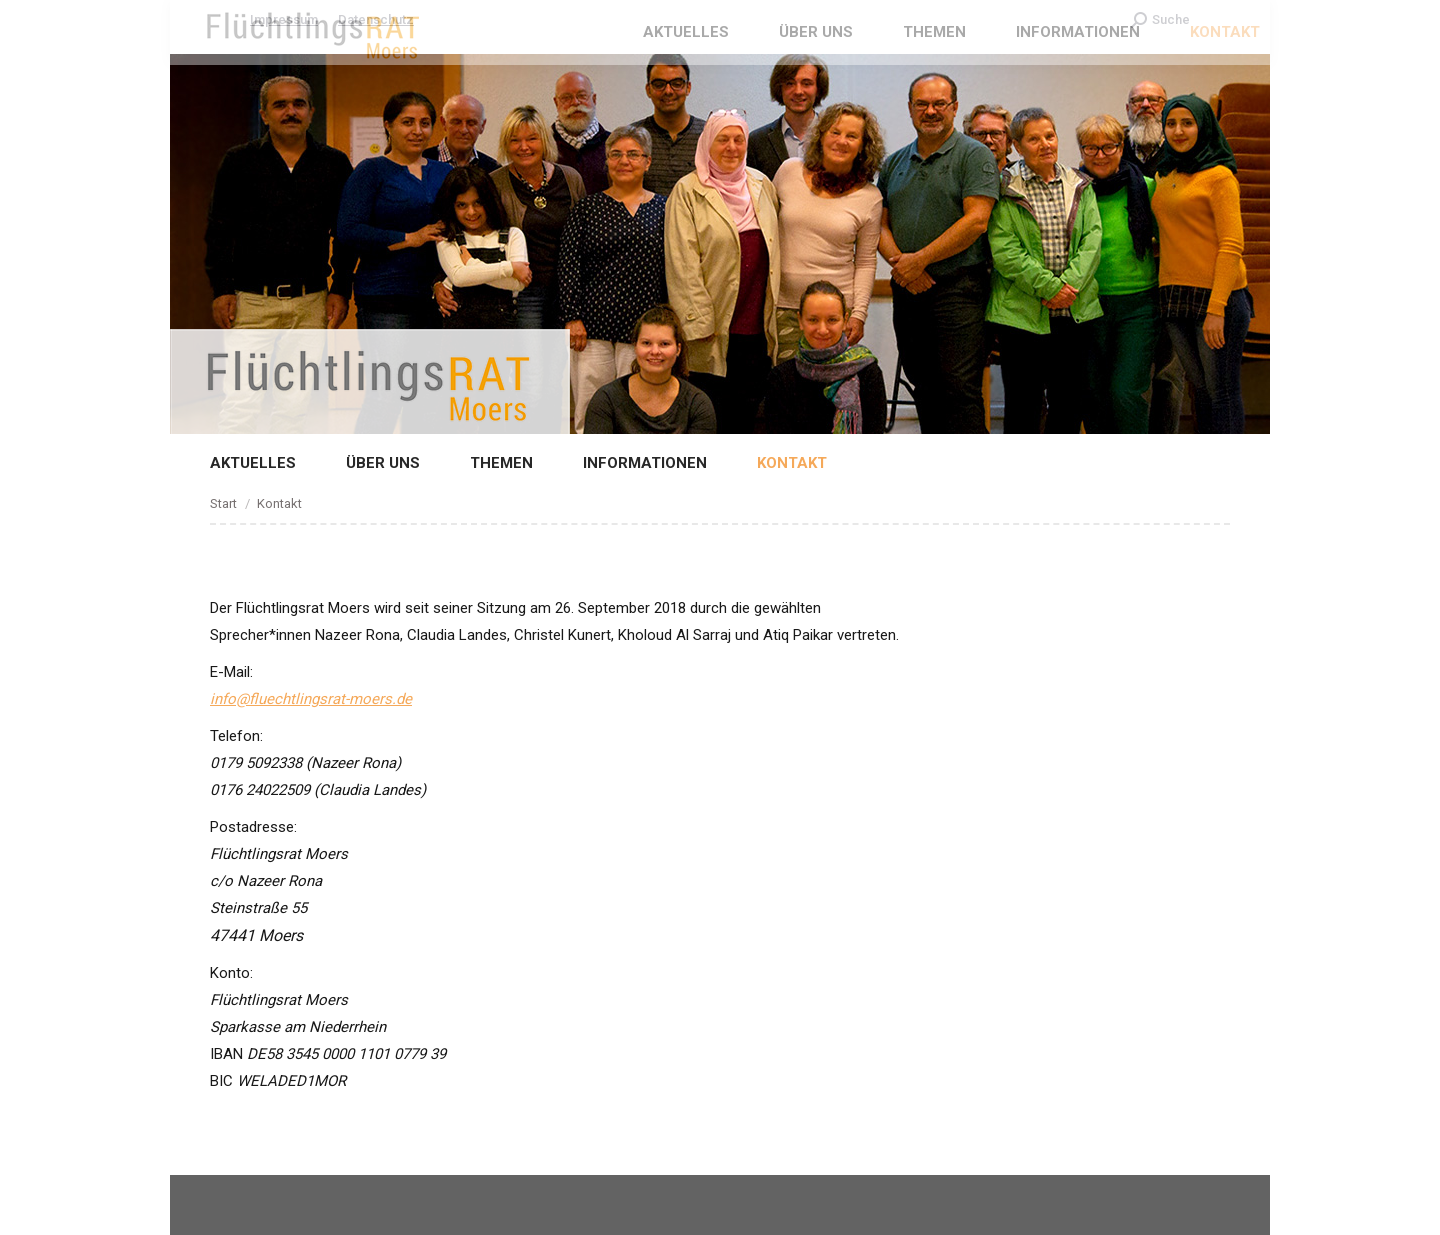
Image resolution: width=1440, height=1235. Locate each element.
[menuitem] (238, 463)
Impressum (284, 19)
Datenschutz (376, 19)
